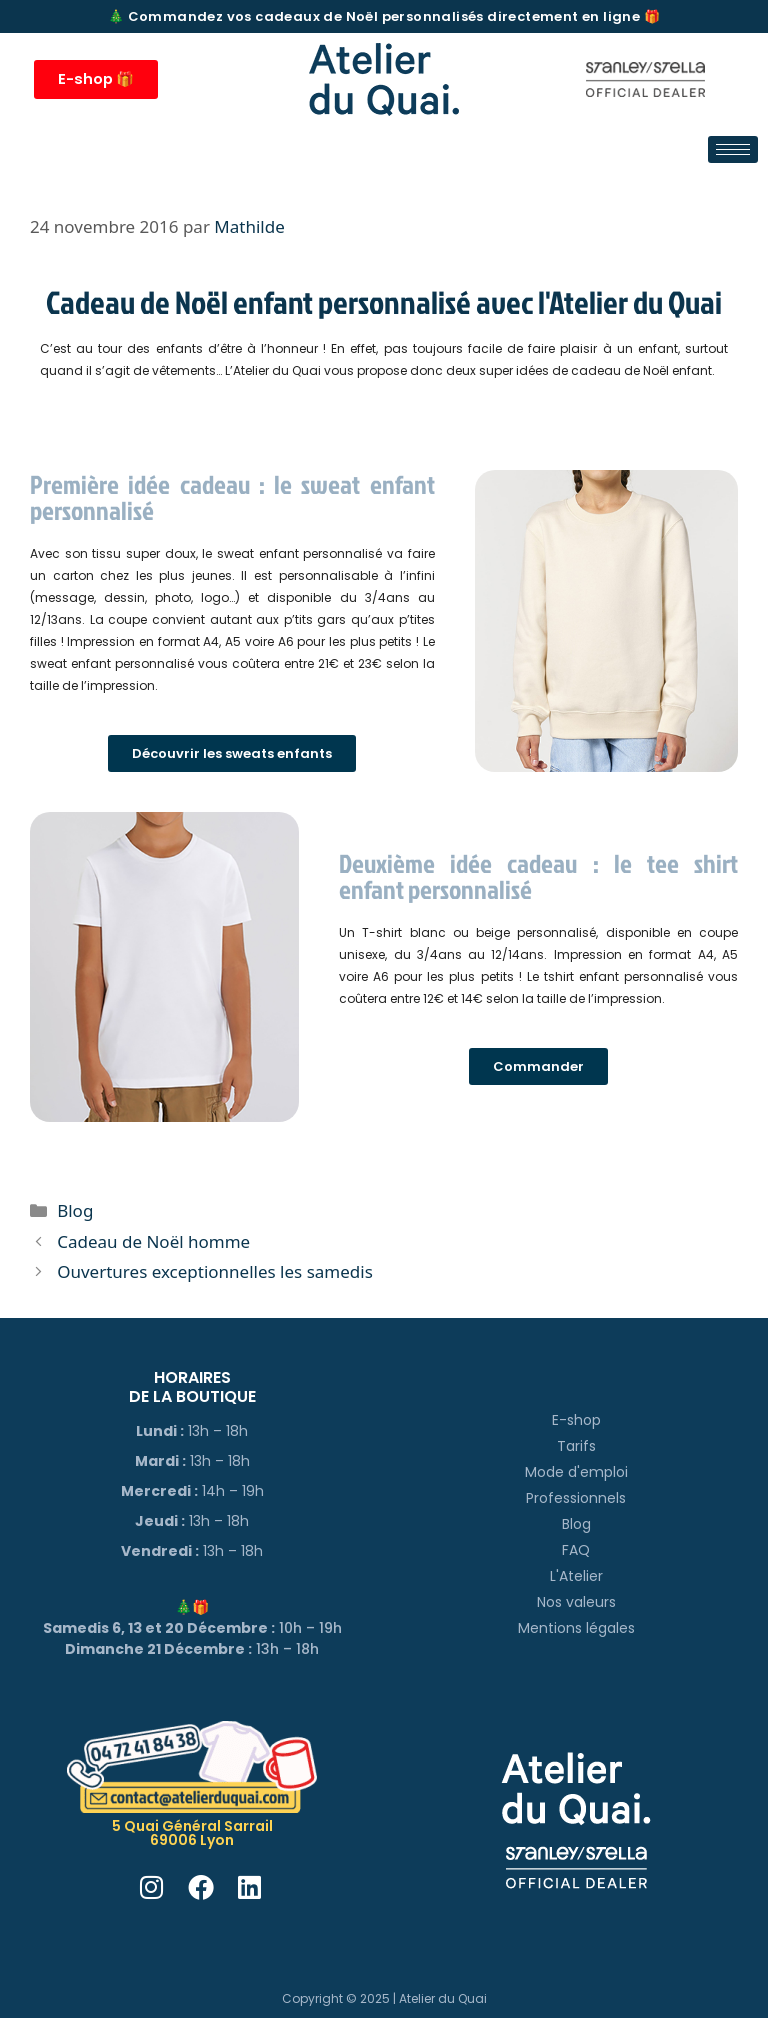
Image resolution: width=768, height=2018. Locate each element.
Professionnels (576, 1498)
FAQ (576, 1550)
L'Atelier (576, 1576)
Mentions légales (576, 1628)
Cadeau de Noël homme (153, 1241)
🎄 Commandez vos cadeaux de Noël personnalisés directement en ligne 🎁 (384, 16)
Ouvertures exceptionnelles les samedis (215, 1271)
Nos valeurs (576, 1602)
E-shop (576, 1420)
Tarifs (576, 1446)
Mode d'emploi (576, 1472)
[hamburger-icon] (733, 149)
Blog (75, 1210)
